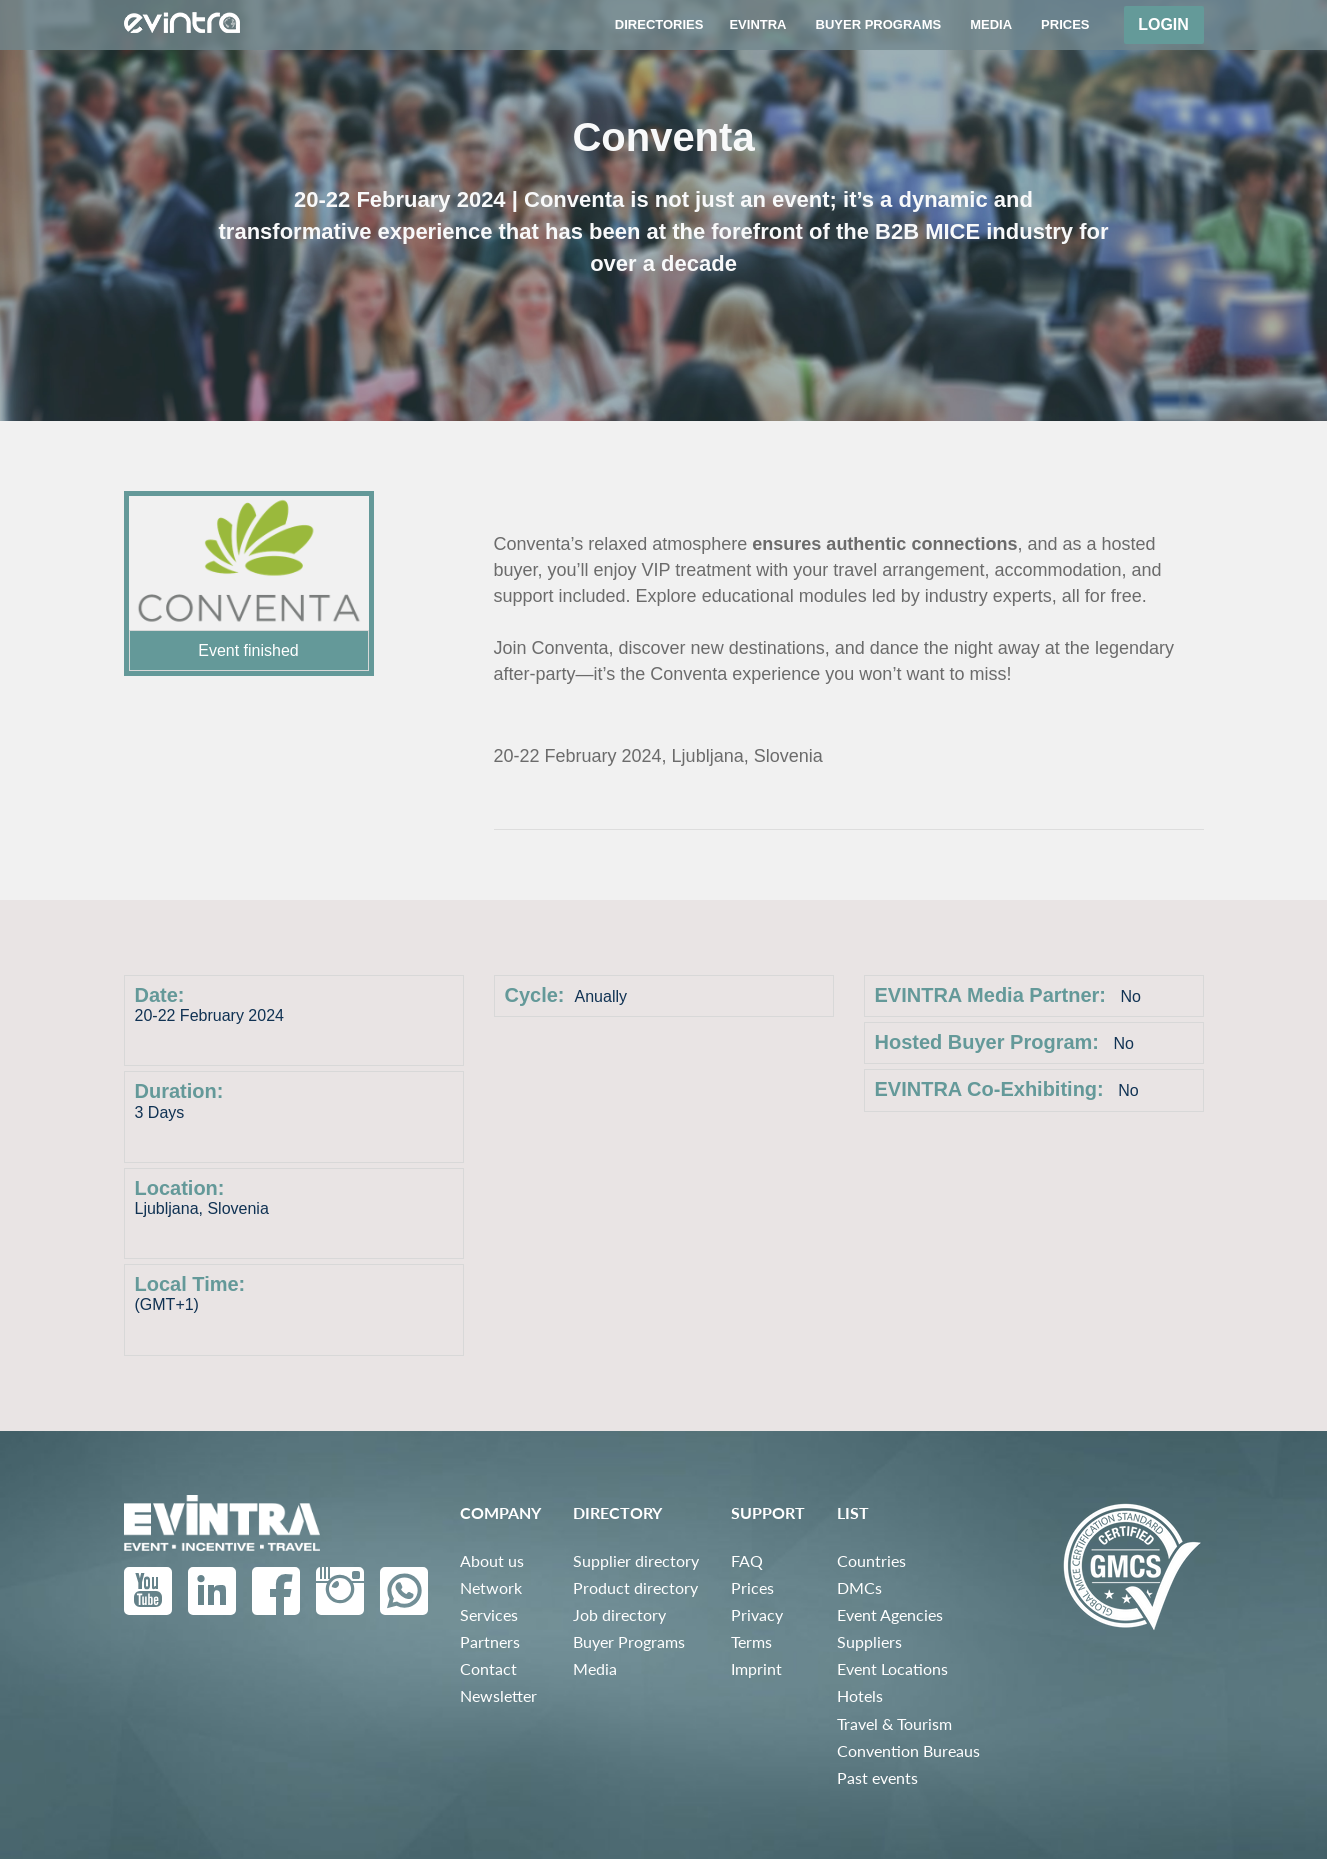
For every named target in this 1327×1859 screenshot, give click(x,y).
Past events (877, 1777)
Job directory (619, 1614)
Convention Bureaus (908, 1750)
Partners (490, 1641)
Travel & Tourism (894, 1723)
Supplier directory (636, 1560)
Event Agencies (890, 1614)
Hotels (860, 1695)
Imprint (756, 1668)
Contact (488, 1668)
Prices (752, 1587)
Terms (751, 1641)
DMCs (859, 1587)
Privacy (757, 1614)
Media (595, 1668)
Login (1163, 24)
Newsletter (498, 1695)
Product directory (635, 1587)
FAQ (747, 1560)
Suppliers (869, 1641)
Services (489, 1614)
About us (492, 1560)
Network (491, 1587)
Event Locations (892, 1668)
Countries (871, 1560)
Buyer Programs (629, 1641)
